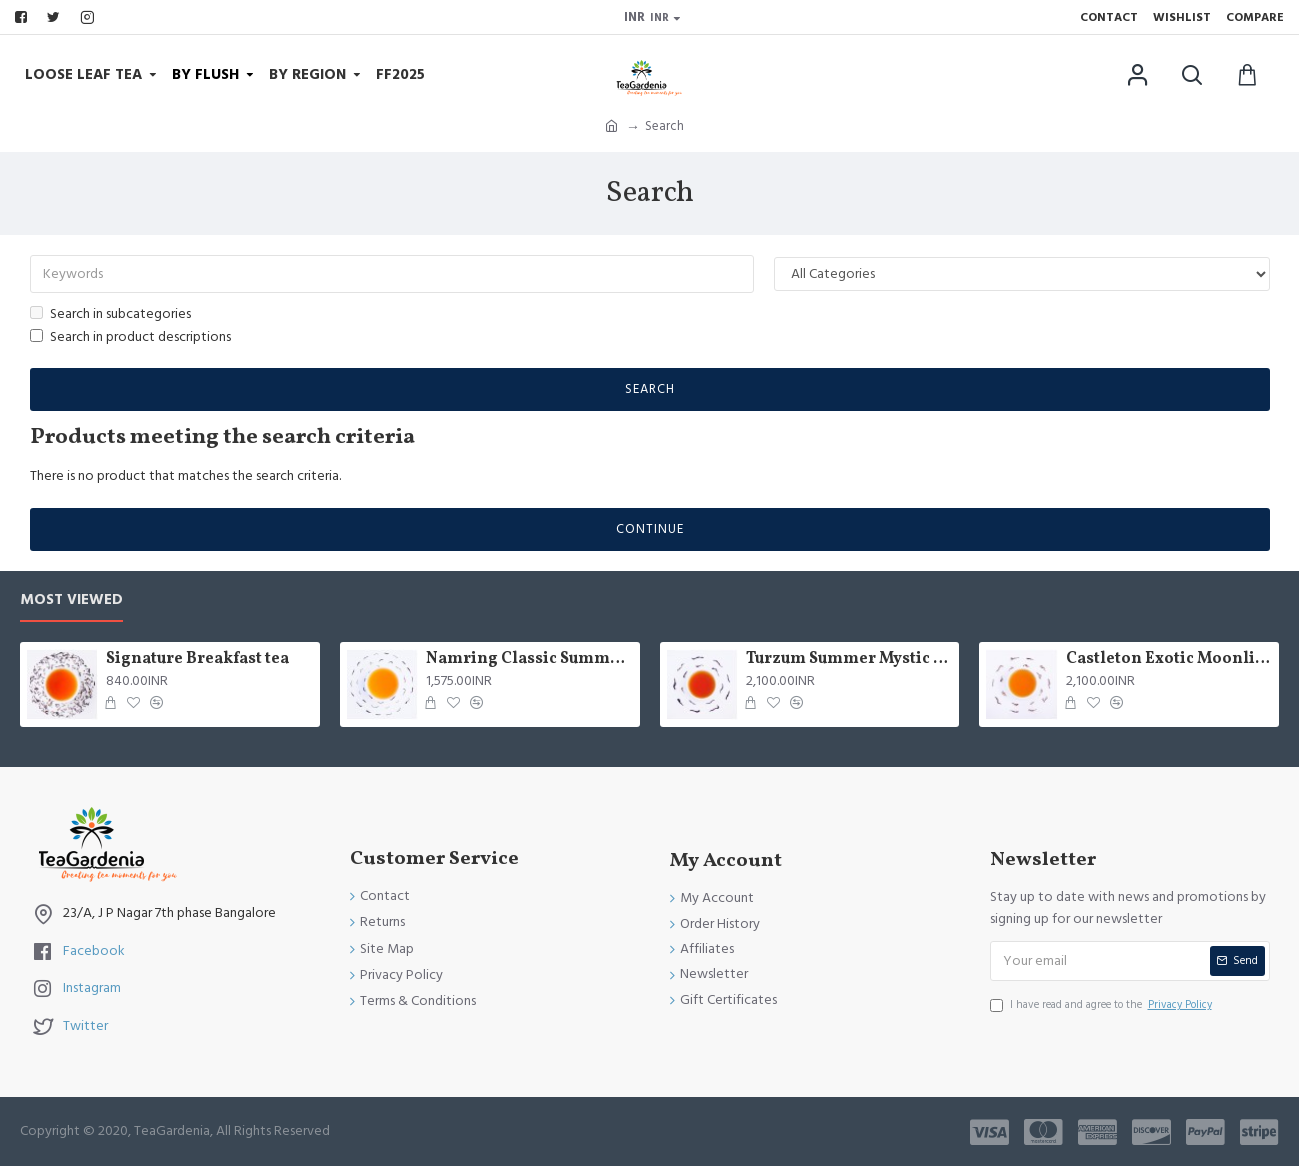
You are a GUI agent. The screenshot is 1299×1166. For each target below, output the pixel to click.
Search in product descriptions (130, 337)
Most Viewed (71, 600)
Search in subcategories (110, 314)
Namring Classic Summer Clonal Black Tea (529, 659)
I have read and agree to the (1102, 1005)
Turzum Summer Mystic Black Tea (849, 659)
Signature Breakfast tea (197, 659)
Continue (650, 529)
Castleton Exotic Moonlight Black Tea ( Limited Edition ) (1169, 659)
